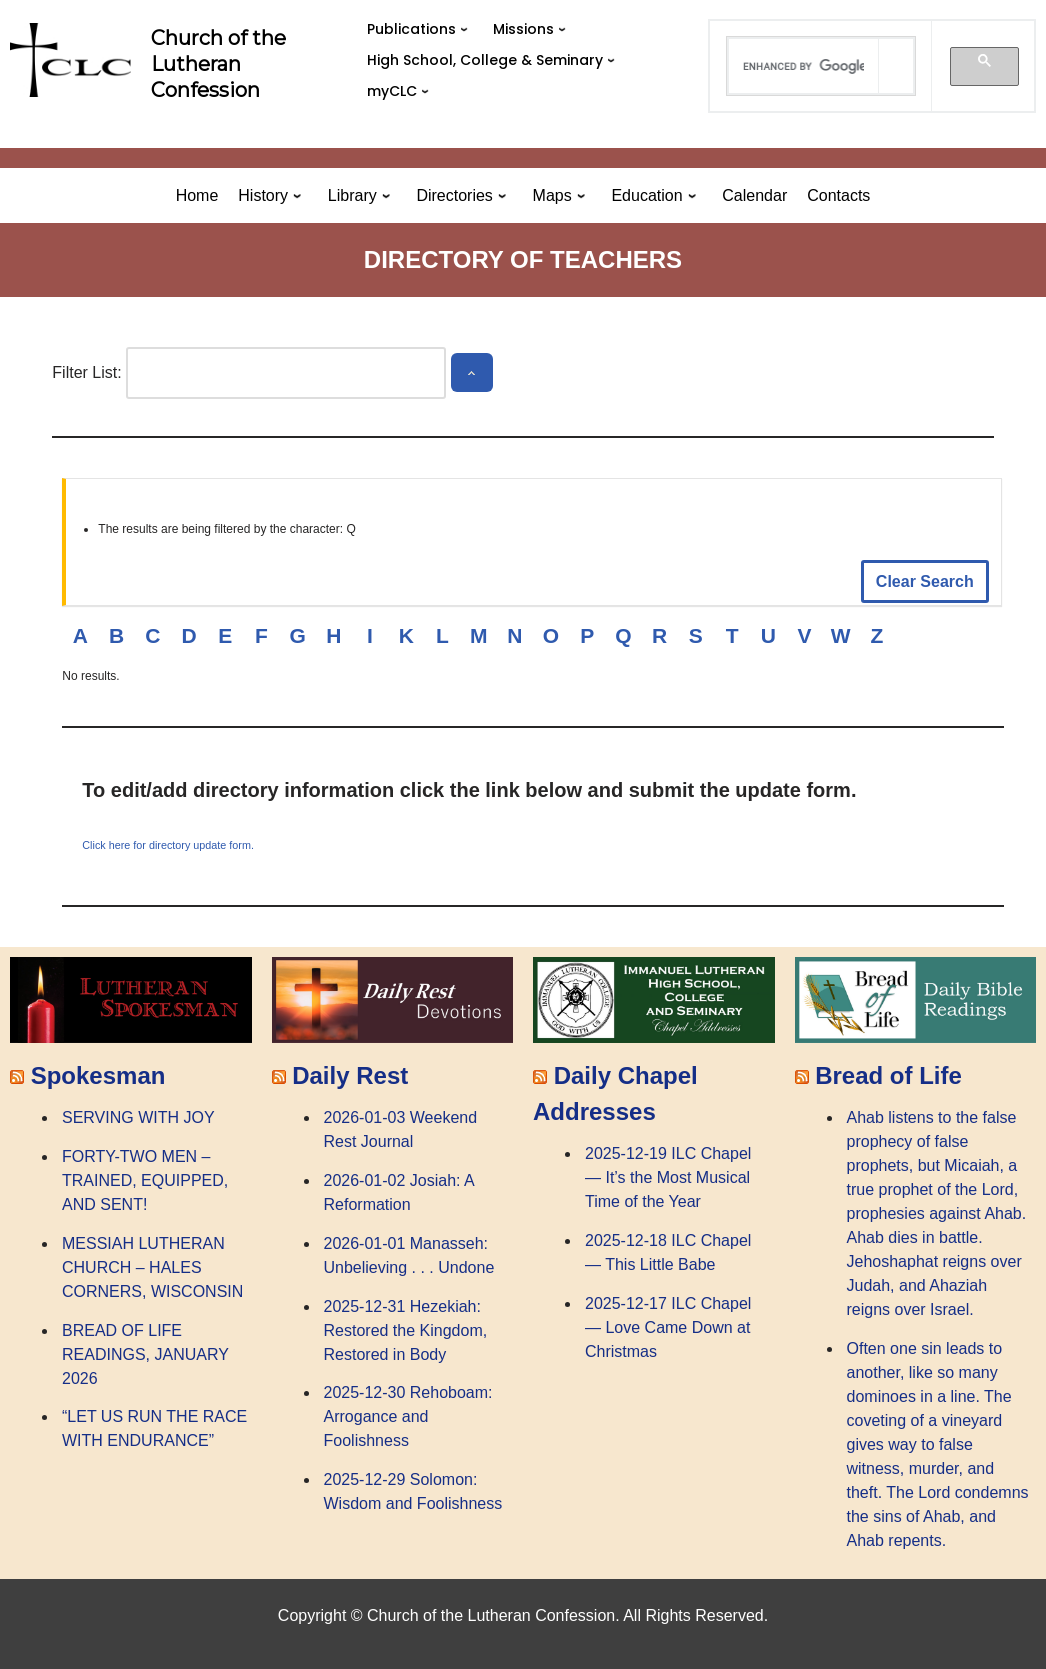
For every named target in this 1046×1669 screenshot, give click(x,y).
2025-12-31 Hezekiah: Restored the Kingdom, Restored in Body (406, 1330)
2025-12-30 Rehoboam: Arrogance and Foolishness (408, 1416)
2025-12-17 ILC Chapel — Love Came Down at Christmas (668, 1327)
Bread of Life (888, 1075)
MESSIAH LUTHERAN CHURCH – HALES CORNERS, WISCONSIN (152, 1267)
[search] (803, 66)
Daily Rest (350, 1075)
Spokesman (98, 1075)
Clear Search (925, 581)
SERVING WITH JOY (138, 1117)
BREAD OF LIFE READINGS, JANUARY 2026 (145, 1354)
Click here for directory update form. (168, 845)
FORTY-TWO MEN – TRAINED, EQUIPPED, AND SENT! (145, 1180)
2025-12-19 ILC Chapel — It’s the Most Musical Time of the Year (668, 1177)
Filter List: (86, 372)
